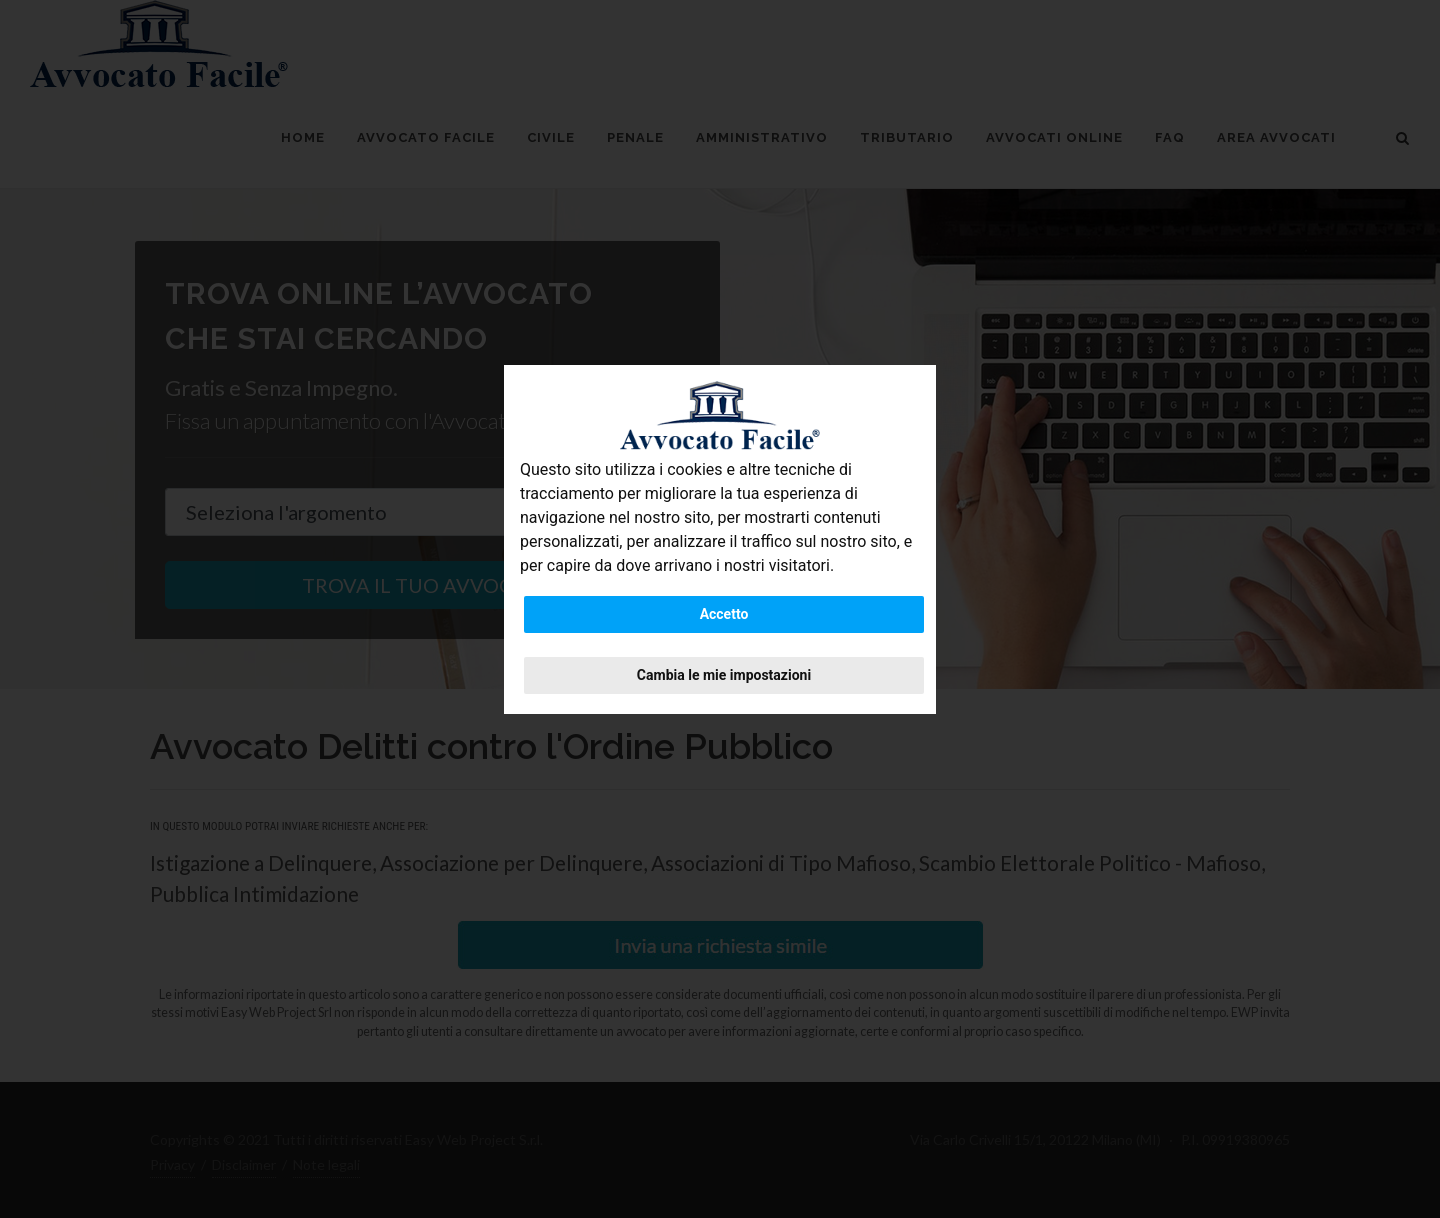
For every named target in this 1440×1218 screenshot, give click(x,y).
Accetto (724, 614)
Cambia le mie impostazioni (724, 675)
